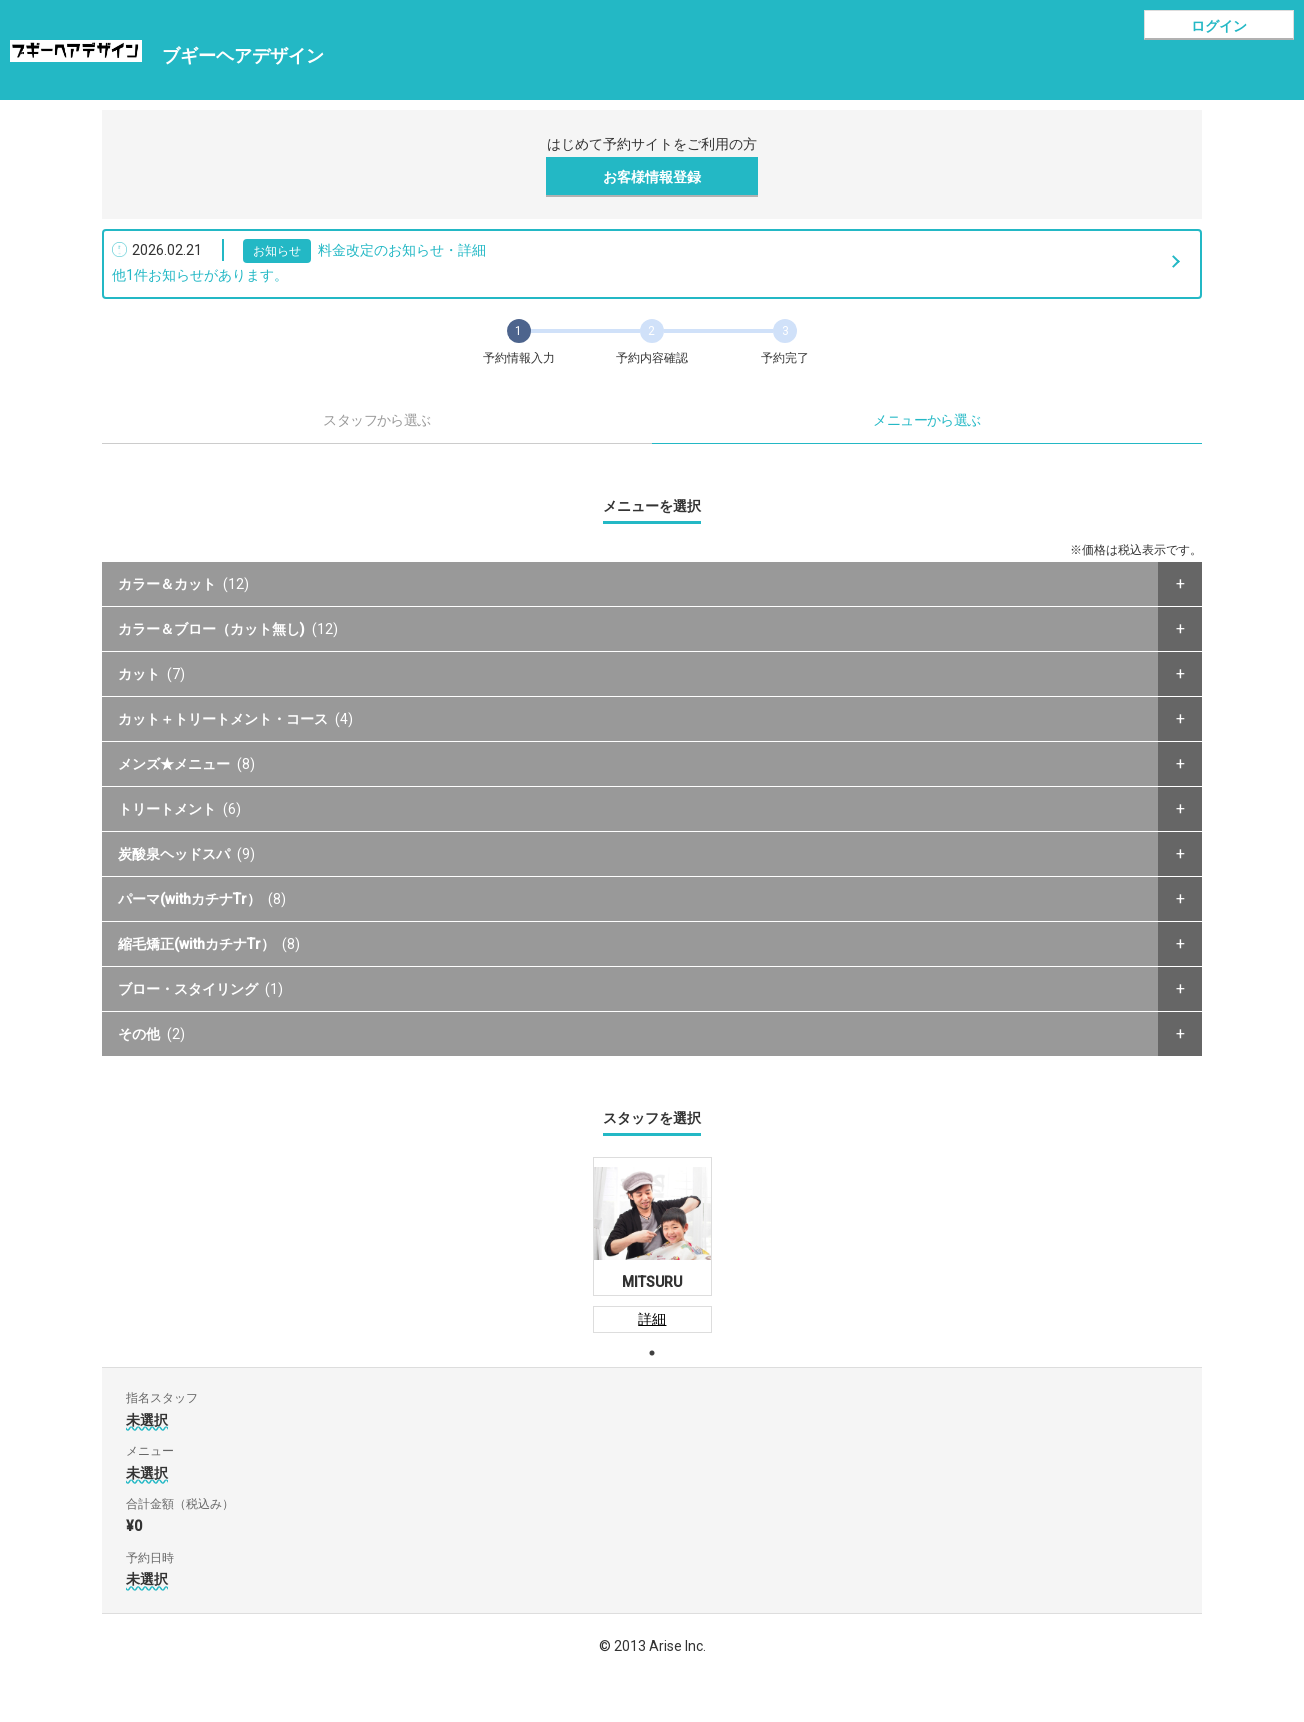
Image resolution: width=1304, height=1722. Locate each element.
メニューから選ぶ (927, 420)
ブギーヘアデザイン (243, 55)
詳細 (652, 1319)
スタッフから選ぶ (377, 420)
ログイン (1219, 26)
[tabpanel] (652, 1245)
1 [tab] (652, 1353)
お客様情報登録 (652, 177)
